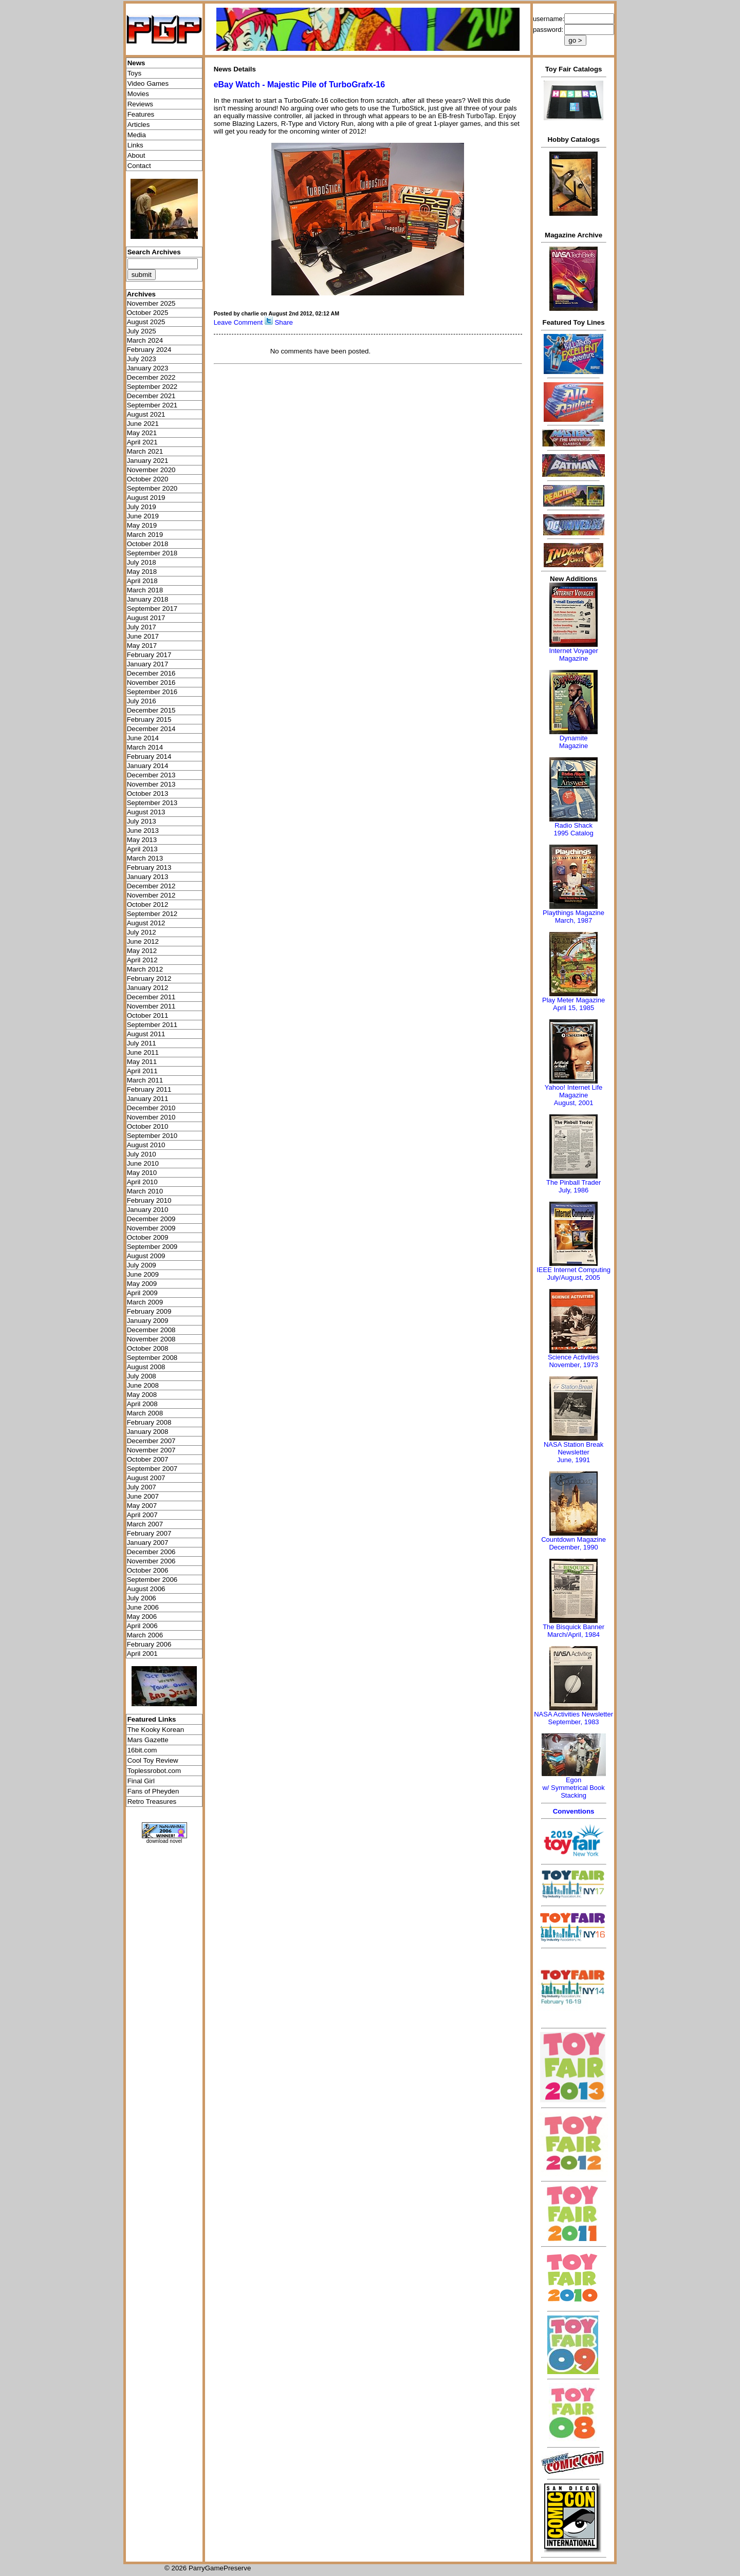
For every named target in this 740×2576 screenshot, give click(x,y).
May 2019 (142, 525)
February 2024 (149, 349)
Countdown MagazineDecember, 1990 (573, 1543)
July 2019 (141, 507)
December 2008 (151, 1330)
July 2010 (141, 1154)
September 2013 (152, 803)
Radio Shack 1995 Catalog (573, 829)
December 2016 (151, 673)
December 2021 (151, 396)
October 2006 (148, 1570)
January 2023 (148, 368)
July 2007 (141, 1487)
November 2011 (151, 1006)
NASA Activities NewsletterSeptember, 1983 (573, 1718)
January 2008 (148, 1431)
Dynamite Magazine (573, 742)
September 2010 (152, 1136)
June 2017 (143, 636)
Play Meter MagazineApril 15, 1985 (573, 1004)
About (136, 155)
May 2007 (142, 1505)
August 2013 (146, 812)
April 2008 (142, 1404)
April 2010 (142, 1182)
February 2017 (149, 655)
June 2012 (143, 941)
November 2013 (151, 784)
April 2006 (142, 1626)
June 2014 (143, 738)
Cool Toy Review (152, 1760)
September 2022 (152, 386)
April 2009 (142, 1293)
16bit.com (142, 1750)
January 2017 (148, 664)
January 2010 (148, 1210)
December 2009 (151, 1219)
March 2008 (145, 1413)
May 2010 (142, 1173)
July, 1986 (573, 1190)
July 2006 (141, 1598)
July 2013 (141, 821)
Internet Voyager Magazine (573, 654)
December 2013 (151, 775)
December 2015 (151, 710)
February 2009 (149, 1311)
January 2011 (148, 1099)
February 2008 (149, 1422)
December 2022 (151, 377)
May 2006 (142, 1616)
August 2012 (146, 923)
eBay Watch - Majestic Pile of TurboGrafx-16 (299, 84)
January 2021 (148, 460)
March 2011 (145, 1080)
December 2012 (151, 886)
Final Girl (141, 1781)
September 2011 (152, 1025)
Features (141, 114)
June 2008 (143, 1385)
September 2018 (152, 553)
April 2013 (142, 849)
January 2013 (148, 877)
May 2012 (142, 951)
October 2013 (148, 793)
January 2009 (148, 1320)
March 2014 (145, 747)
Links (135, 145)
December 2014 (151, 729)
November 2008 (151, 1339)
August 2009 (146, 1256)
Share (283, 322)
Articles (138, 124)
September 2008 (152, 1357)
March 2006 (145, 1635)
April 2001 (142, 1653)
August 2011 (146, 1034)
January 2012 (148, 988)
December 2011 (151, 997)
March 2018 (145, 590)
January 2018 (148, 599)
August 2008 (146, 1367)
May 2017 (142, 645)
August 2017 (146, 618)
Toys (134, 73)
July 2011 (141, 1043)
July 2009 (141, 1265)
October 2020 (148, 479)
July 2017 (141, 627)
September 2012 (152, 914)
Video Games (148, 83)
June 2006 (143, 1607)
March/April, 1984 (573, 1634)
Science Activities (573, 1357)
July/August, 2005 (573, 1277)
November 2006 (151, 1561)
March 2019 (145, 534)
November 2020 (151, 470)
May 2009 (142, 1283)
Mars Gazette (148, 1740)
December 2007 (151, 1441)
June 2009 (143, 1274)
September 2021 (152, 405)
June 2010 (143, 1163)
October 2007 (148, 1459)
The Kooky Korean (155, 1729)
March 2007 (145, 1524)
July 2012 (141, 932)
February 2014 (149, 756)
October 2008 (148, 1348)
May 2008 (142, 1394)
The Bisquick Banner (573, 1627)
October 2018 (148, 544)
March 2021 (145, 451)
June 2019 (143, 516)
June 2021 (143, 423)
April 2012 (142, 960)
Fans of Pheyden (153, 1791)
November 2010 (151, 1117)
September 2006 (152, 1579)
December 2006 (151, 1552)
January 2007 (148, 1542)
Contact (139, 166)
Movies (138, 94)
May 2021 (142, 433)
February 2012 (149, 978)
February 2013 (149, 867)
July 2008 (141, 1376)
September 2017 (152, 608)
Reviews (140, 104)
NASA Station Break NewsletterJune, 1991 (573, 1452)
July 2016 (141, 701)
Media (136, 135)
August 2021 (146, 414)
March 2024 (145, 340)
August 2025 (146, 322)
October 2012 (148, 904)
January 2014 (148, 766)
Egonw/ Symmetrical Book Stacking (573, 1787)
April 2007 (142, 1515)
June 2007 (143, 1496)
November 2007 (151, 1450)
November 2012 (151, 895)
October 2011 (148, 1015)
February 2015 (149, 719)
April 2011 (142, 1071)
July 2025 (141, 331)
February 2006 (149, 1644)
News (136, 63)
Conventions (574, 1811)
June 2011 (143, 1052)
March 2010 (145, 1191)
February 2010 (149, 1200)
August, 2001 (574, 1103)
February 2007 (149, 1533)
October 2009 (148, 1237)
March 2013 (145, 858)
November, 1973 (573, 1365)
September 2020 (152, 488)
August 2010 (146, 1145)
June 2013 (143, 830)
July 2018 (141, 562)
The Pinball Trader (573, 1182)
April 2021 (142, 442)
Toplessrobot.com (154, 1771)
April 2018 (142, 581)
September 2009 (152, 1246)
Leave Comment (238, 322)
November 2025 (151, 303)
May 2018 (142, 571)
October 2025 (148, 312)
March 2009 (145, 1302)
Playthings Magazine (573, 913)
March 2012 (145, 969)
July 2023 (141, 359)
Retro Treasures (152, 1801)
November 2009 (151, 1228)
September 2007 (152, 1468)
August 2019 (146, 497)
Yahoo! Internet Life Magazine (574, 1091)
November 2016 (151, 682)
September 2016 (152, 692)
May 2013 (142, 840)
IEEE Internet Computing (573, 1270)
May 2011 (142, 1062)
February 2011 (149, 1089)
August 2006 (146, 1589)
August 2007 (146, 1478)
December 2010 (151, 1108)
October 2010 (148, 1126)
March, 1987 (573, 920)
